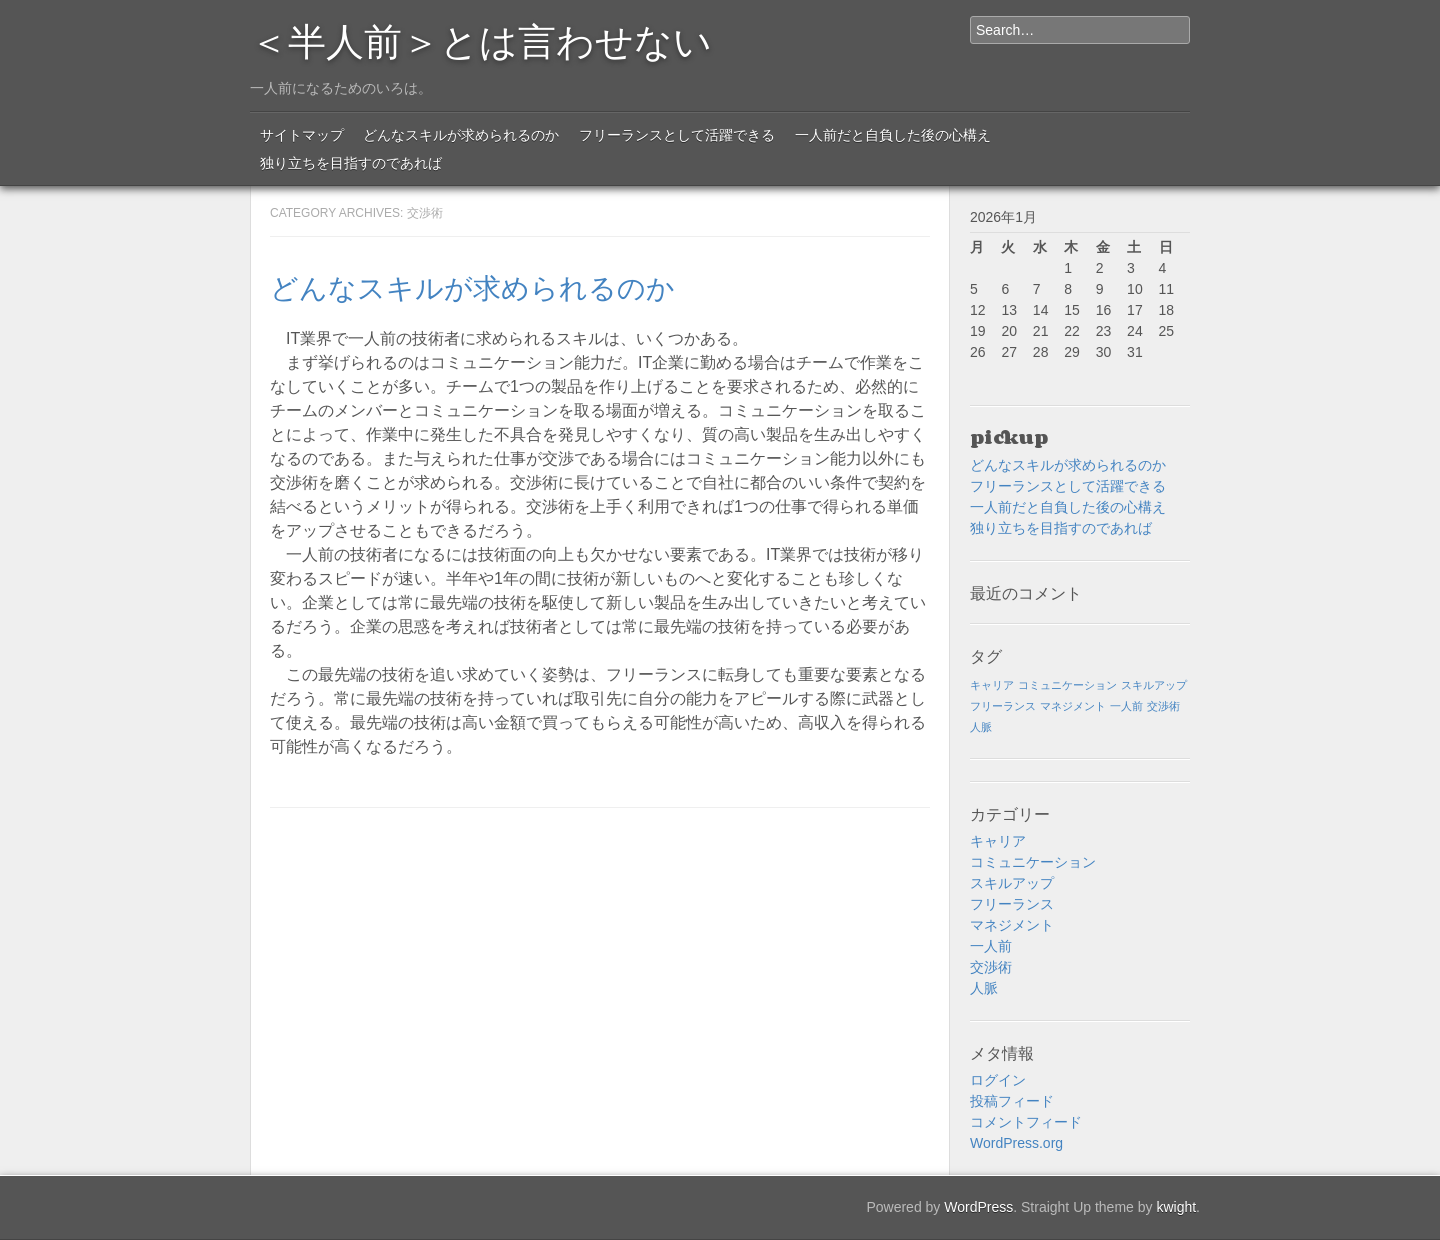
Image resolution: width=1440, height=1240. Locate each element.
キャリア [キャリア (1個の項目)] (992, 685)
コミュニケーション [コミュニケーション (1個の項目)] (1067, 685)
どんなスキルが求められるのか (461, 135)
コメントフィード (1026, 1122)
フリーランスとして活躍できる (677, 135)
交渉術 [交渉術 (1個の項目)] (1163, 706)
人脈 (984, 988)
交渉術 (991, 967)
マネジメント (1012, 925)
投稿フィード (1012, 1101)
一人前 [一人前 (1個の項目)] (1126, 706)
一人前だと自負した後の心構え (893, 135)
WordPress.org (1016, 1143)
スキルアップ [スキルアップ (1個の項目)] (1154, 685)
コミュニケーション (1033, 862)
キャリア (998, 841)
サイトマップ (302, 135)
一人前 (991, 946)
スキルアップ (1012, 883)
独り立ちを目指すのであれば (351, 163)
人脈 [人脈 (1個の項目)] (981, 727)
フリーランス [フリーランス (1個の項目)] (1003, 706)
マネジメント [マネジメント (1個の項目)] (1073, 706)
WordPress (978, 1207)
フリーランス (1012, 904)
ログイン (998, 1080)
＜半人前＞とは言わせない (481, 38)
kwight (1176, 1207)
